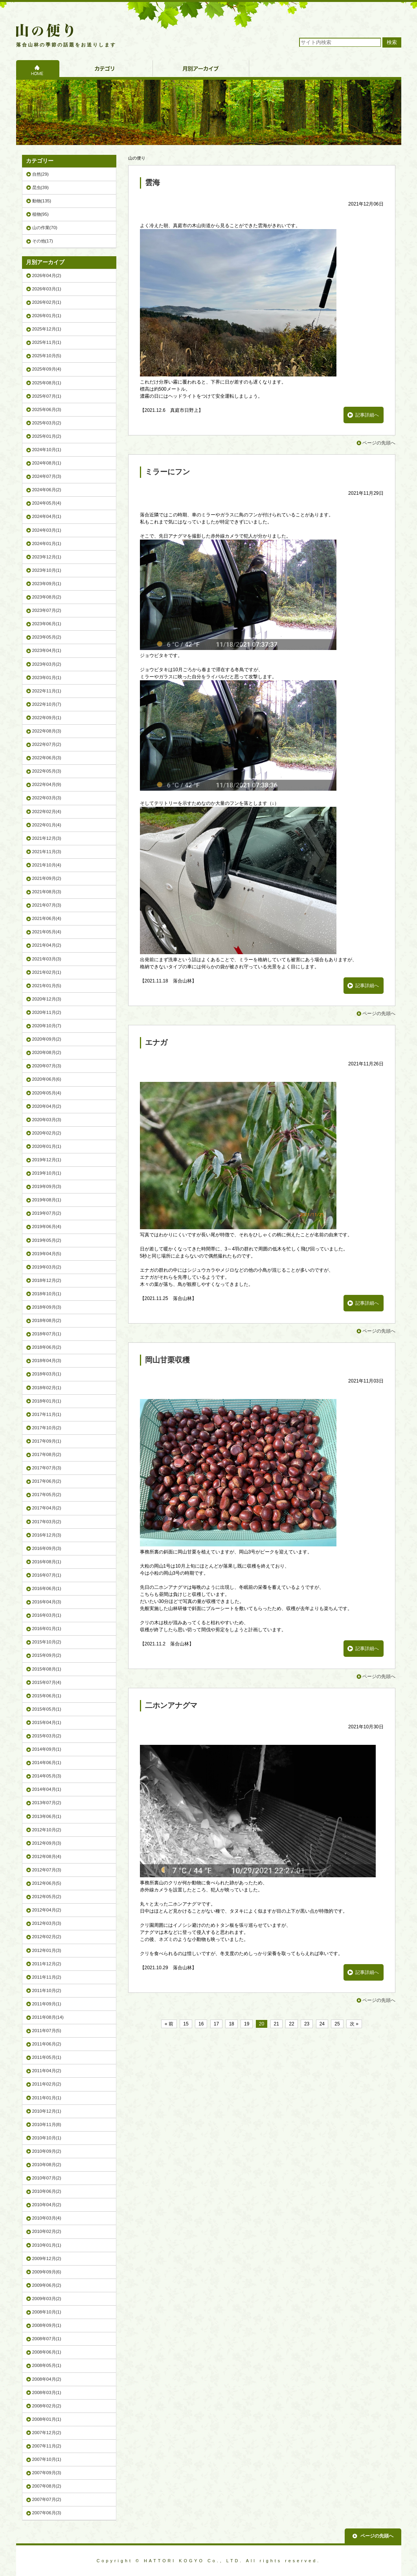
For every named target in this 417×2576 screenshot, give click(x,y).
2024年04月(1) (46, 516)
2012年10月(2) (46, 1829)
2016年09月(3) (46, 1548)
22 (291, 2024)
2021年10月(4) (46, 865)
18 (231, 2024)
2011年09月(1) (46, 2003)
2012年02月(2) (46, 1936)
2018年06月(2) (46, 1347)
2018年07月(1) (46, 1333)
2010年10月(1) (46, 2137)
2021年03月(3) (46, 959)
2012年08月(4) (46, 1856)
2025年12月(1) (46, 329)
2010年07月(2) (46, 2178)
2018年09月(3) (46, 1307)
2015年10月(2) (46, 1642)
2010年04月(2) (46, 2204)
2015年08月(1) (46, 1669)
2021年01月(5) (46, 985)
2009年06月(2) (46, 2285)
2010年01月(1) (46, 2245)
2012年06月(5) (46, 1883)
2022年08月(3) (46, 731)
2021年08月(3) (46, 891)
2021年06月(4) (46, 918)
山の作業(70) (44, 227)
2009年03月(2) (46, 2298)
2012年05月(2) (46, 1896)
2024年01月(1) (46, 543)
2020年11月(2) (46, 1012)
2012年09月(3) (46, 1843)
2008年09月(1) (46, 2325)
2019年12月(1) (46, 1159)
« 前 (169, 2024)
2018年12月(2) (46, 1280)
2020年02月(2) (46, 1133)
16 (201, 2024)
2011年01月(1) (46, 2097)
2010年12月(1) (46, 2111)
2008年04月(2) (46, 2379)
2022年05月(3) (46, 771)
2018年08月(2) (46, 1320)
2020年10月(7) (46, 1025)
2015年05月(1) (46, 1709)
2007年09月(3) (46, 2472)
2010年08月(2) (46, 2164)
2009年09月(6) (46, 2271)
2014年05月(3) (46, 1776)
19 (246, 2024)
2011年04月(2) (46, 2070)
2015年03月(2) (46, 1735)
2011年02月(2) (46, 2084)
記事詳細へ (367, 415)
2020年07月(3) (46, 1065)
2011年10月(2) (46, 1990)
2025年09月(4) (46, 369)
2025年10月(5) (46, 355)
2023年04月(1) (46, 650)
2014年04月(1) (46, 1789)
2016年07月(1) (46, 1575)
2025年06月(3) (46, 409)
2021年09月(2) (46, 878)
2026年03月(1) (46, 288)
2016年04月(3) (46, 1601)
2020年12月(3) (46, 999)
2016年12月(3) (46, 1535)
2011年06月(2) (46, 2044)
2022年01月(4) (46, 825)
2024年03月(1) (46, 530)
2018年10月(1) (46, 1293)
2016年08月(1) (46, 1561)
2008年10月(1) (46, 2312)
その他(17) (42, 241)
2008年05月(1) (46, 2365)
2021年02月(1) (46, 972)
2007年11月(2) (46, 2446)
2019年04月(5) (46, 1253)
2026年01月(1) (46, 315)
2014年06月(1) (46, 1762)
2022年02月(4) (46, 811)
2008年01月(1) (46, 2419)
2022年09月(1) (46, 717)
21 (276, 2024)
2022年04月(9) (46, 784)
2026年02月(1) (46, 302)
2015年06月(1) (46, 1695)
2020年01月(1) (46, 1146)
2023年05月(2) (46, 637)
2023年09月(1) (46, 583)
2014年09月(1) (46, 1749)
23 (306, 2024)
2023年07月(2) (46, 610)
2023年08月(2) (46, 597)
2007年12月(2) (46, 2432)
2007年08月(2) (46, 2486)
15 (185, 2024)
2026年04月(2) (46, 275)
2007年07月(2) (46, 2499)
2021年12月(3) (46, 838)
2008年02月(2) (46, 2405)
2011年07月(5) (46, 2030)
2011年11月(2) (46, 1977)
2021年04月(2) (46, 945)
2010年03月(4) (46, 2218)
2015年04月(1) (46, 1722)
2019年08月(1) (46, 1199)
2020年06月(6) (46, 1079)
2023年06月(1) (46, 623)
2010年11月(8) (46, 2124)
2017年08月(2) (46, 1454)
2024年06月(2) (46, 489)
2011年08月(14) (48, 2017)
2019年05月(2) (46, 1240)
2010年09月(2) (46, 2151)
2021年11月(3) (46, 851)
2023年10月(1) (46, 570)
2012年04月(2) (46, 1910)
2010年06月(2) (46, 2191)
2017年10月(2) (46, 1427)
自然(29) (40, 174)
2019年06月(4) (46, 1226)
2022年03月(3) (46, 797)
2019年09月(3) (46, 1186)
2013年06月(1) (46, 1816)
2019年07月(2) (46, 1213)
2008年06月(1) (46, 2352)
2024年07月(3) (46, 476)
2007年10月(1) (46, 2459)
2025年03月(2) (46, 422)
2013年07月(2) (46, 1802)
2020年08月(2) (46, 1052)
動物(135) (41, 200)
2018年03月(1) (46, 1374)
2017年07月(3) (46, 1467)
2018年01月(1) (46, 1401)
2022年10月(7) (46, 704)
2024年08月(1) (46, 463)
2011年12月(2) (46, 1963)
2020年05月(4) (46, 1093)
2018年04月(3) (46, 1360)
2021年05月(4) (46, 931)
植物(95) (40, 214)
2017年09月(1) (46, 1441)
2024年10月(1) (46, 449)
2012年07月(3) (46, 1869)
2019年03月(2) (46, 1267)
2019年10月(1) (46, 1173)
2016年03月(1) (46, 1615)
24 (322, 2024)
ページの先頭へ (378, 443)
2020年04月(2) (46, 1106)
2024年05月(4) (46, 503)
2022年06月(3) (46, 757)
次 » (354, 2024)
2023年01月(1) (46, 677)
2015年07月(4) (46, 1682)
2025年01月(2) (46, 436)
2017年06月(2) (46, 1481)
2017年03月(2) (46, 1521)
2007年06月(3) (46, 2512)
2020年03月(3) (46, 1119)
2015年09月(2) (46, 1655)
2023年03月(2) (46, 664)
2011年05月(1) (46, 2057)
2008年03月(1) (46, 2392)
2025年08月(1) (46, 382)
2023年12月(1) (46, 556)
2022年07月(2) (46, 744)
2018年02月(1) (46, 1387)
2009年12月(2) (46, 2258)
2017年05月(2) (46, 1494)
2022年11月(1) (46, 691)
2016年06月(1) (46, 1588)
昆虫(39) (40, 187)
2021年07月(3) (46, 905)
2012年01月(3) (46, 1950)
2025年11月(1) (46, 342)
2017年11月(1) (46, 1414)
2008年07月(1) (46, 2338)
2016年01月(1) (46, 1628)
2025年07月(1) (46, 396)
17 (216, 2024)
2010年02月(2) (46, 2231)
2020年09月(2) (46, 1039)
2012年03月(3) (46, 1923)
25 (337, 2024)
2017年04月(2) (46, 1508)
